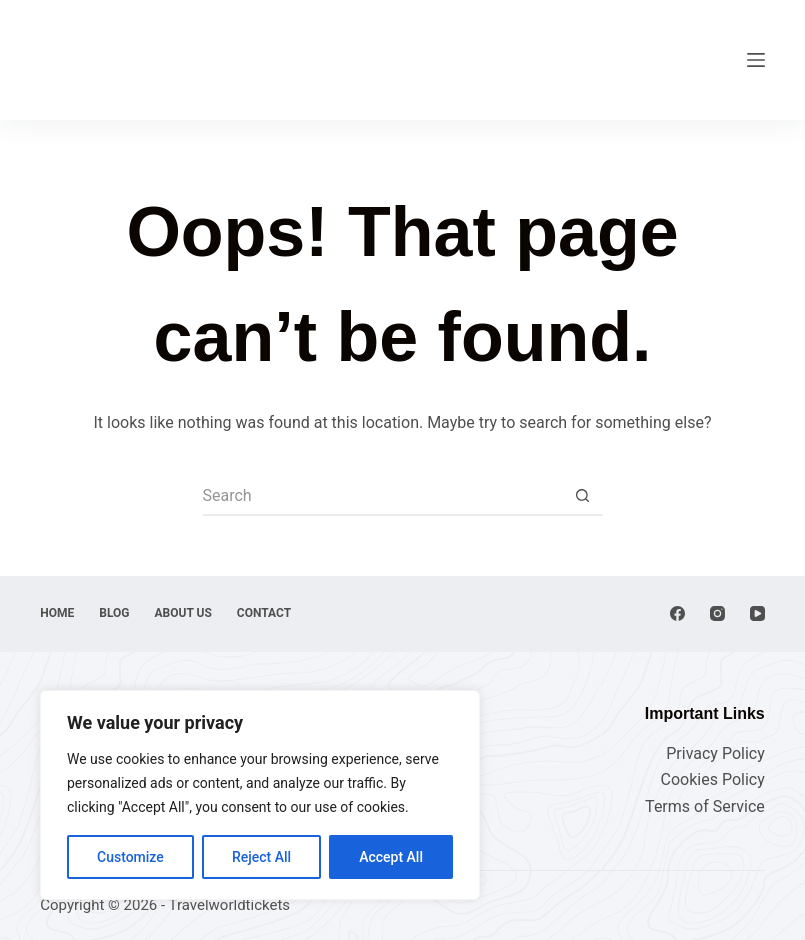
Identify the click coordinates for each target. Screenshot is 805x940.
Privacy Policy (715, 753)
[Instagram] (717, 613)
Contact (264, 613)
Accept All (391, 857)
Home (57, 613)
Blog (114, 613)
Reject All (261, 857)
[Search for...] (383, 496)
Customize (130, 857)
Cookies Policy (713, 779)
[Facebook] (677, 613)
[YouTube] (757, 613)
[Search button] (583, 496)
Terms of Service (705, 806)
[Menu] (756, 60)
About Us (183, 613)
